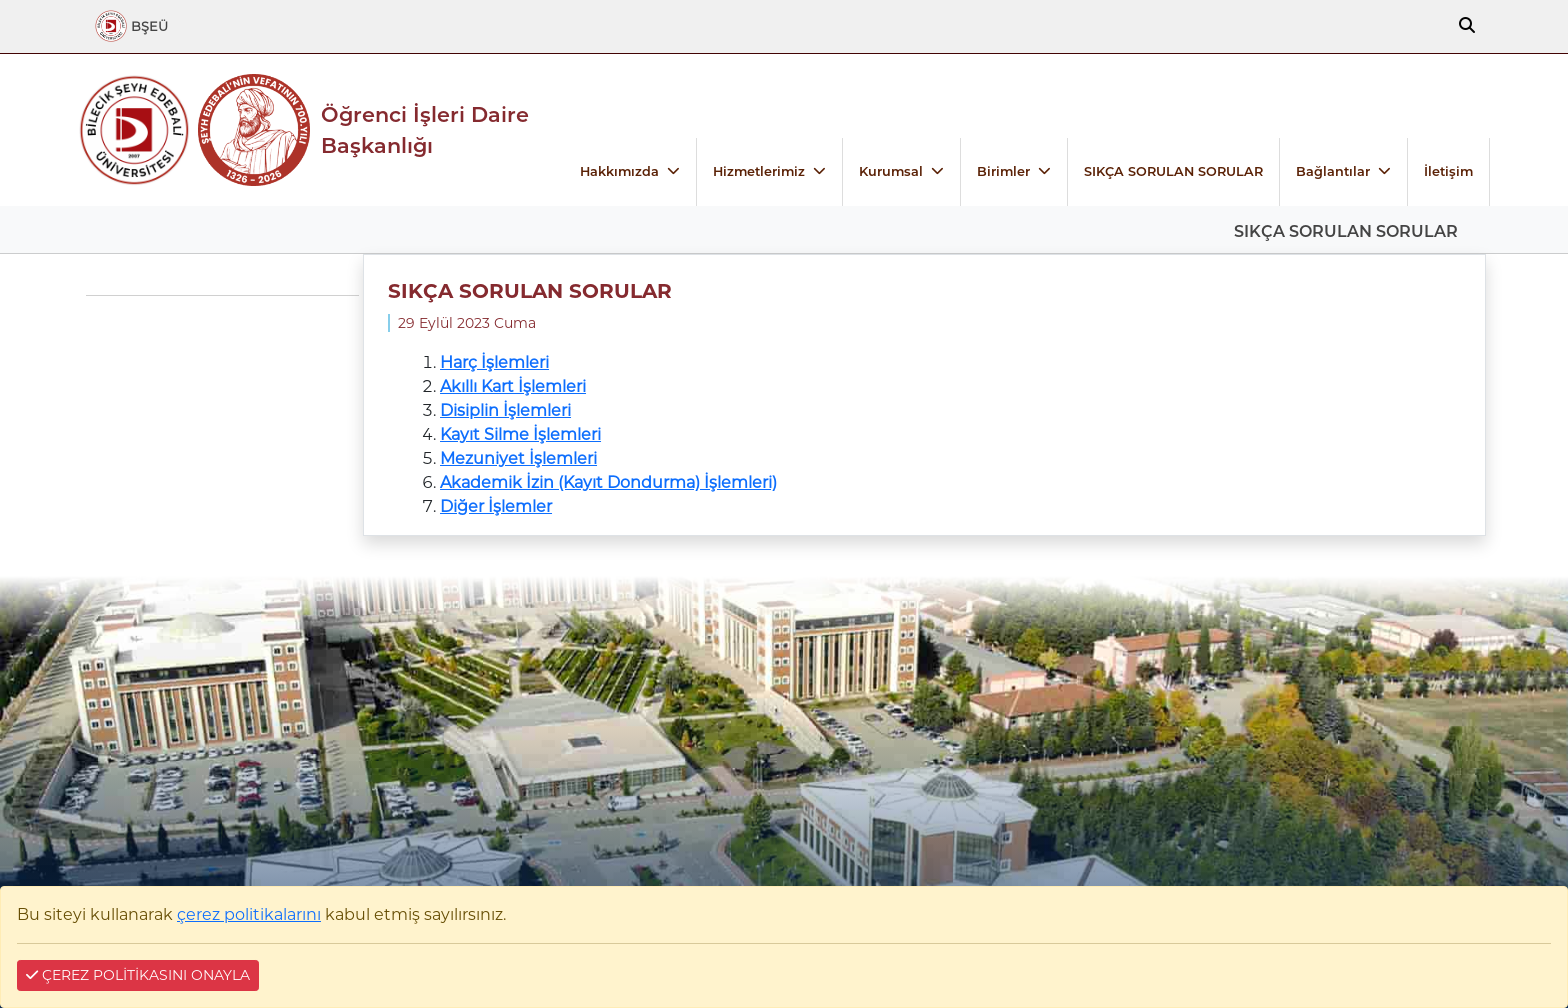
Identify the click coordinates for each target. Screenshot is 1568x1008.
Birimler (1003, 171)
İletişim (1448, 171)
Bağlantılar (1333, 171)
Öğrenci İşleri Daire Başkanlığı (425, 130)
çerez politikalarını (249, 914)
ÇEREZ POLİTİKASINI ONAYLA (138, 975)
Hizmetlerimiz (759, 171)
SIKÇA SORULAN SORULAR (1173, 171)
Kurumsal (891, 171)
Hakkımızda (619, 171)
